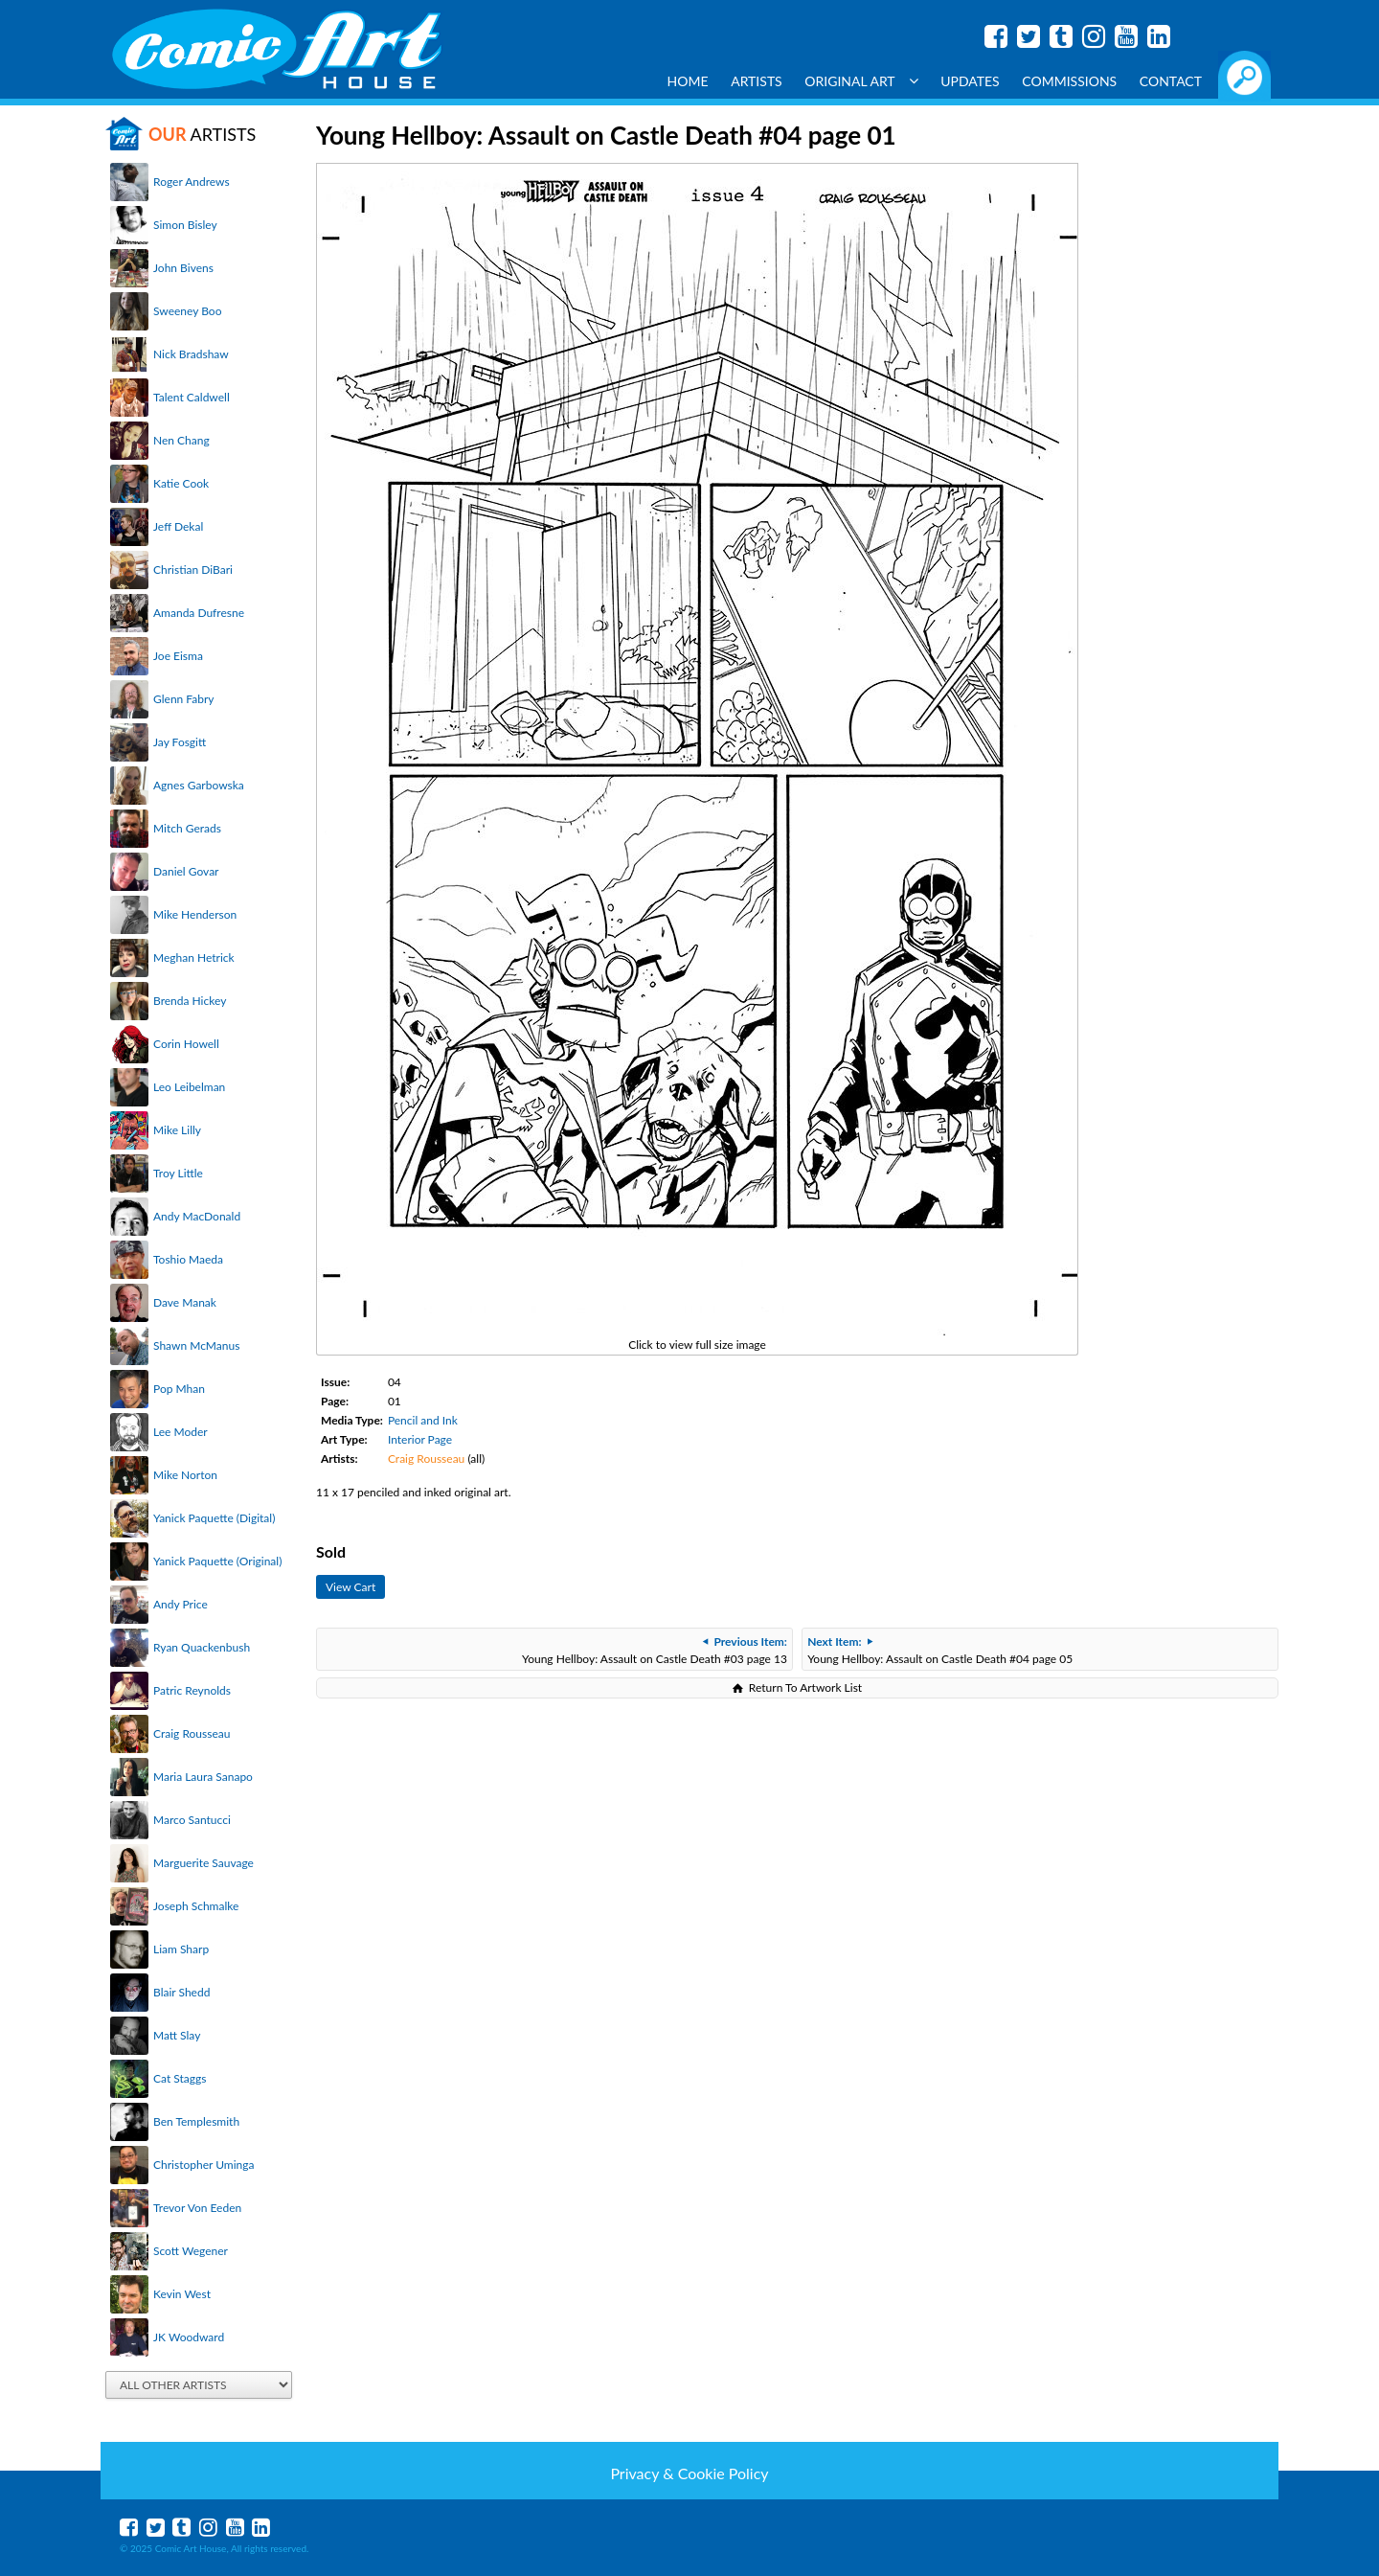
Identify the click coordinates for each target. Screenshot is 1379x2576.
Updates (970, 81)
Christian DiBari (193, 569)
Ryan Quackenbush (201, 1647)
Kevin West (182, 2294)
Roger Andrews (191, 181)
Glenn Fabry (184, 699)
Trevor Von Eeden (197, 2207)
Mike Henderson (195, 914)
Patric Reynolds (192, 1690)
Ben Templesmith (196, 2121)
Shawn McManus (196, 1345)
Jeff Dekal (178, 526)
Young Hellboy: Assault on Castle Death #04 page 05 (940, 1650)
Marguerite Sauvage (203, 1863)
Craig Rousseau (191, 1733)
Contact (1171, 81)
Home (688, 81)
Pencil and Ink (423, 1420)
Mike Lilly (177, 1130)
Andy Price (180, 1604)
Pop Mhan (179, 1388)
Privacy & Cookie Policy (689, 2473)
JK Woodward (188, 2337)
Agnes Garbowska (198, 785)
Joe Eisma (178, 656)
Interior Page (420, 1439)
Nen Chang (181, 440)
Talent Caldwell (191, 397)
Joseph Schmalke (195, 1906)
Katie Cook (181, 483)
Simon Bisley (185, 224)
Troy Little (178, 1173)
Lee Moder (180, 1432)
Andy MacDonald (196, 1216)
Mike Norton (185, 1475)
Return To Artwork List (805, 1687)
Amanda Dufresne (198, 612)
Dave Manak (184, 1302)
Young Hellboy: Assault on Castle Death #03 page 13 (654, 1650)
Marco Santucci (192, 1819)
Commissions (1069, 81)
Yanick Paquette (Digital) (214, 1518)
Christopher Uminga (203, 2164)
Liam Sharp (181, 1949)
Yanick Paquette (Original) (217, 1561)
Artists (756, 81)
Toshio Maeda (188, 1259)
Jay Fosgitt (179, 742)
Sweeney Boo (187, 311)
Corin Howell (186, 1044)
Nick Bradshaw (191, 354)
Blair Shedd (181, 1992)
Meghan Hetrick (194, 957)
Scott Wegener (190, 2251)
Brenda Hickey (189, 1000)
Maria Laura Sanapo (203, 1776)
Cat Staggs (179, 2078)
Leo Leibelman (189, 1087)
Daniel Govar (185, 871)
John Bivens (183, 268)
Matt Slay (176, 2035)
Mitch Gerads (187, 828)
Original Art (860, 81)
